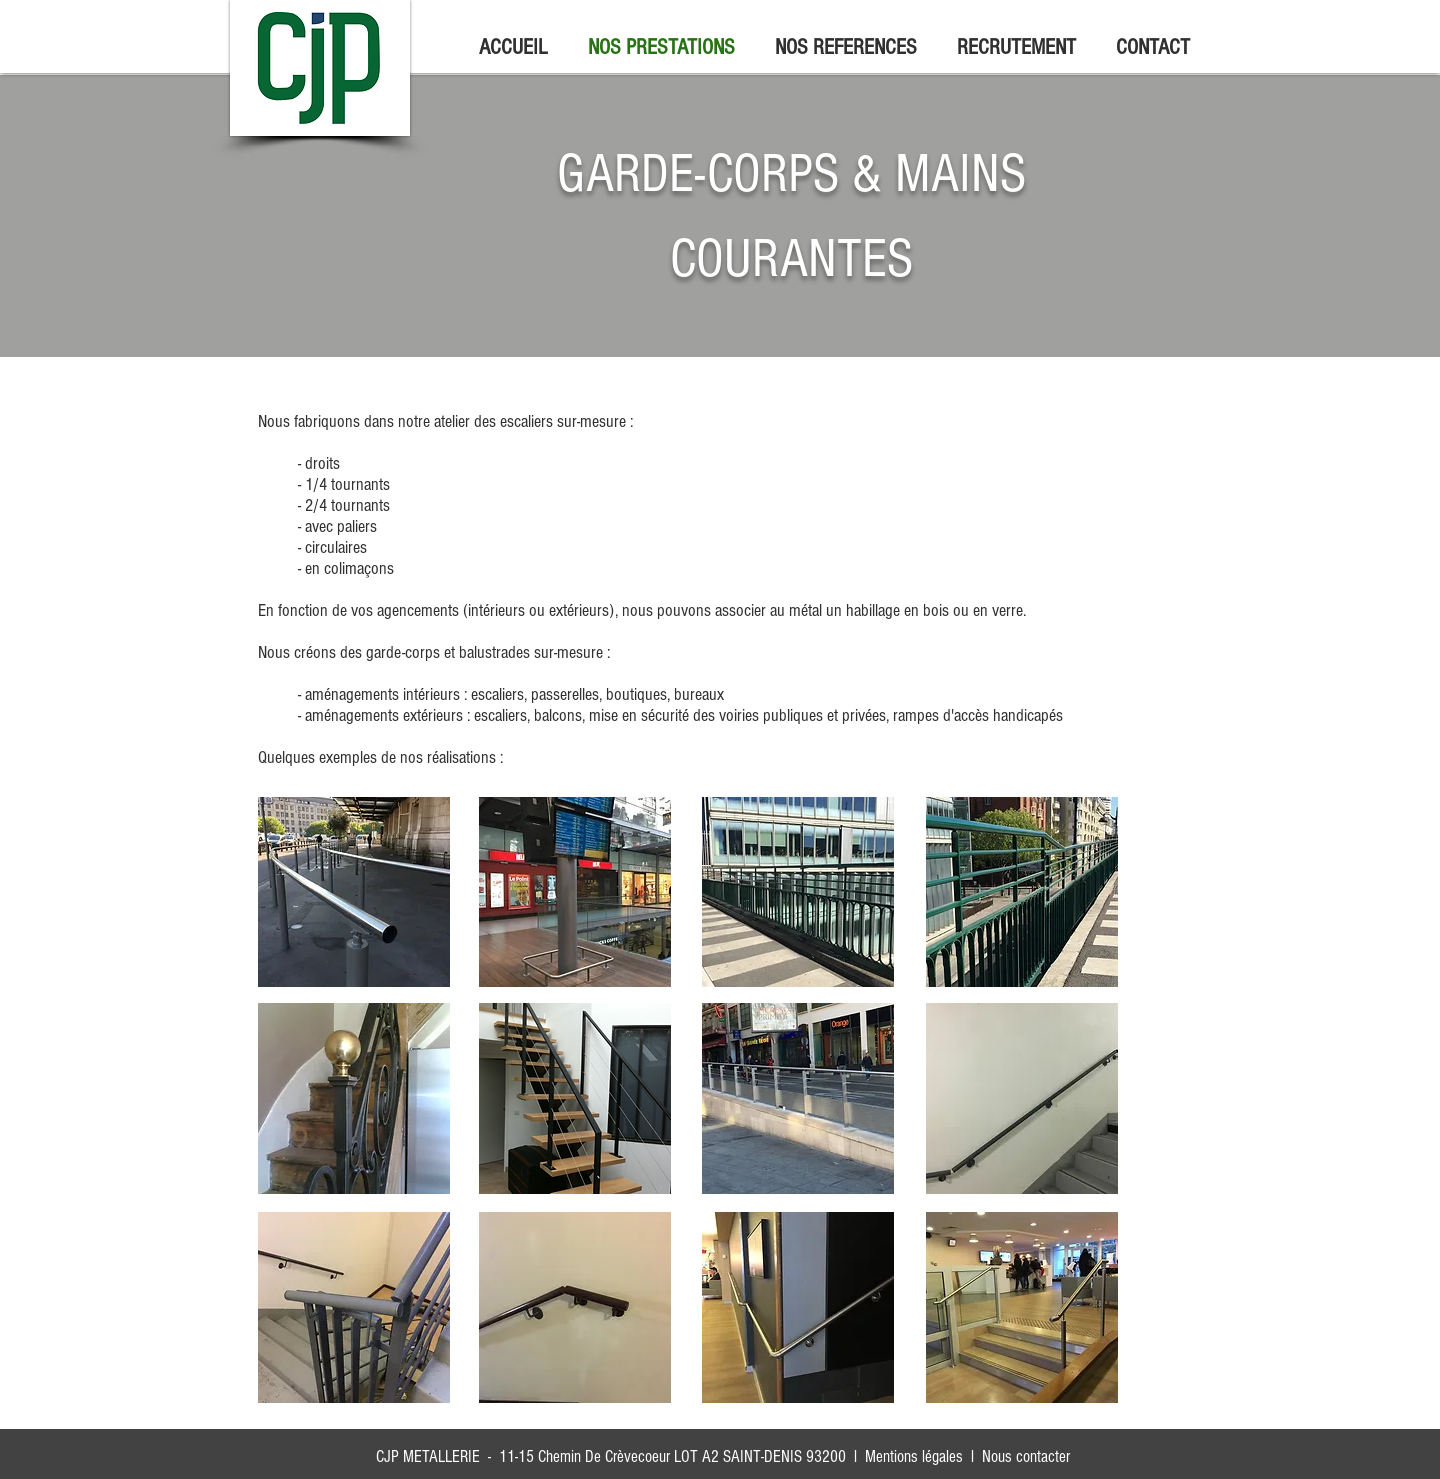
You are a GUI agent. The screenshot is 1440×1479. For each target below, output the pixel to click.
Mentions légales (914, 1456)
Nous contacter (1026, 1456)
